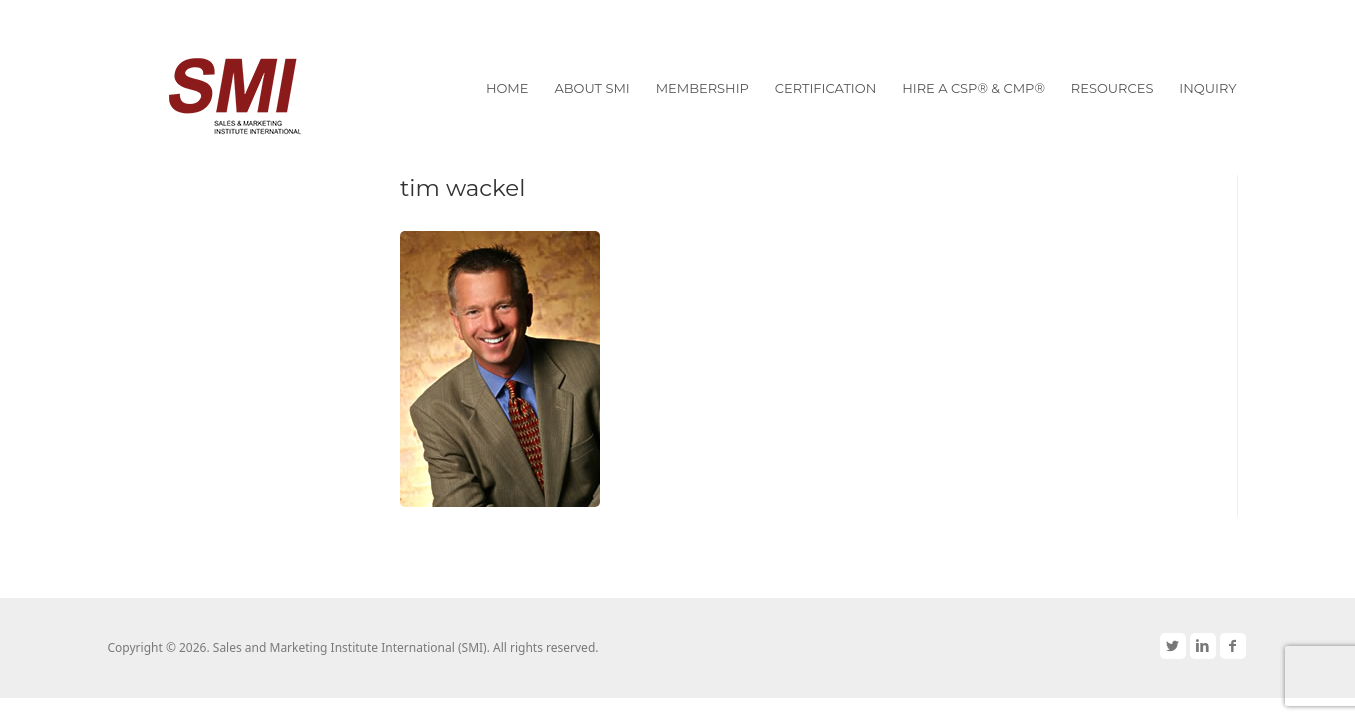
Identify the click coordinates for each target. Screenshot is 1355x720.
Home (507, 88)
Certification (825, 88)
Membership (702, 88)
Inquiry (1207, 88)
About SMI (591, 88)
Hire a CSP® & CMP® (973, 88)
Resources (1112, 88)
